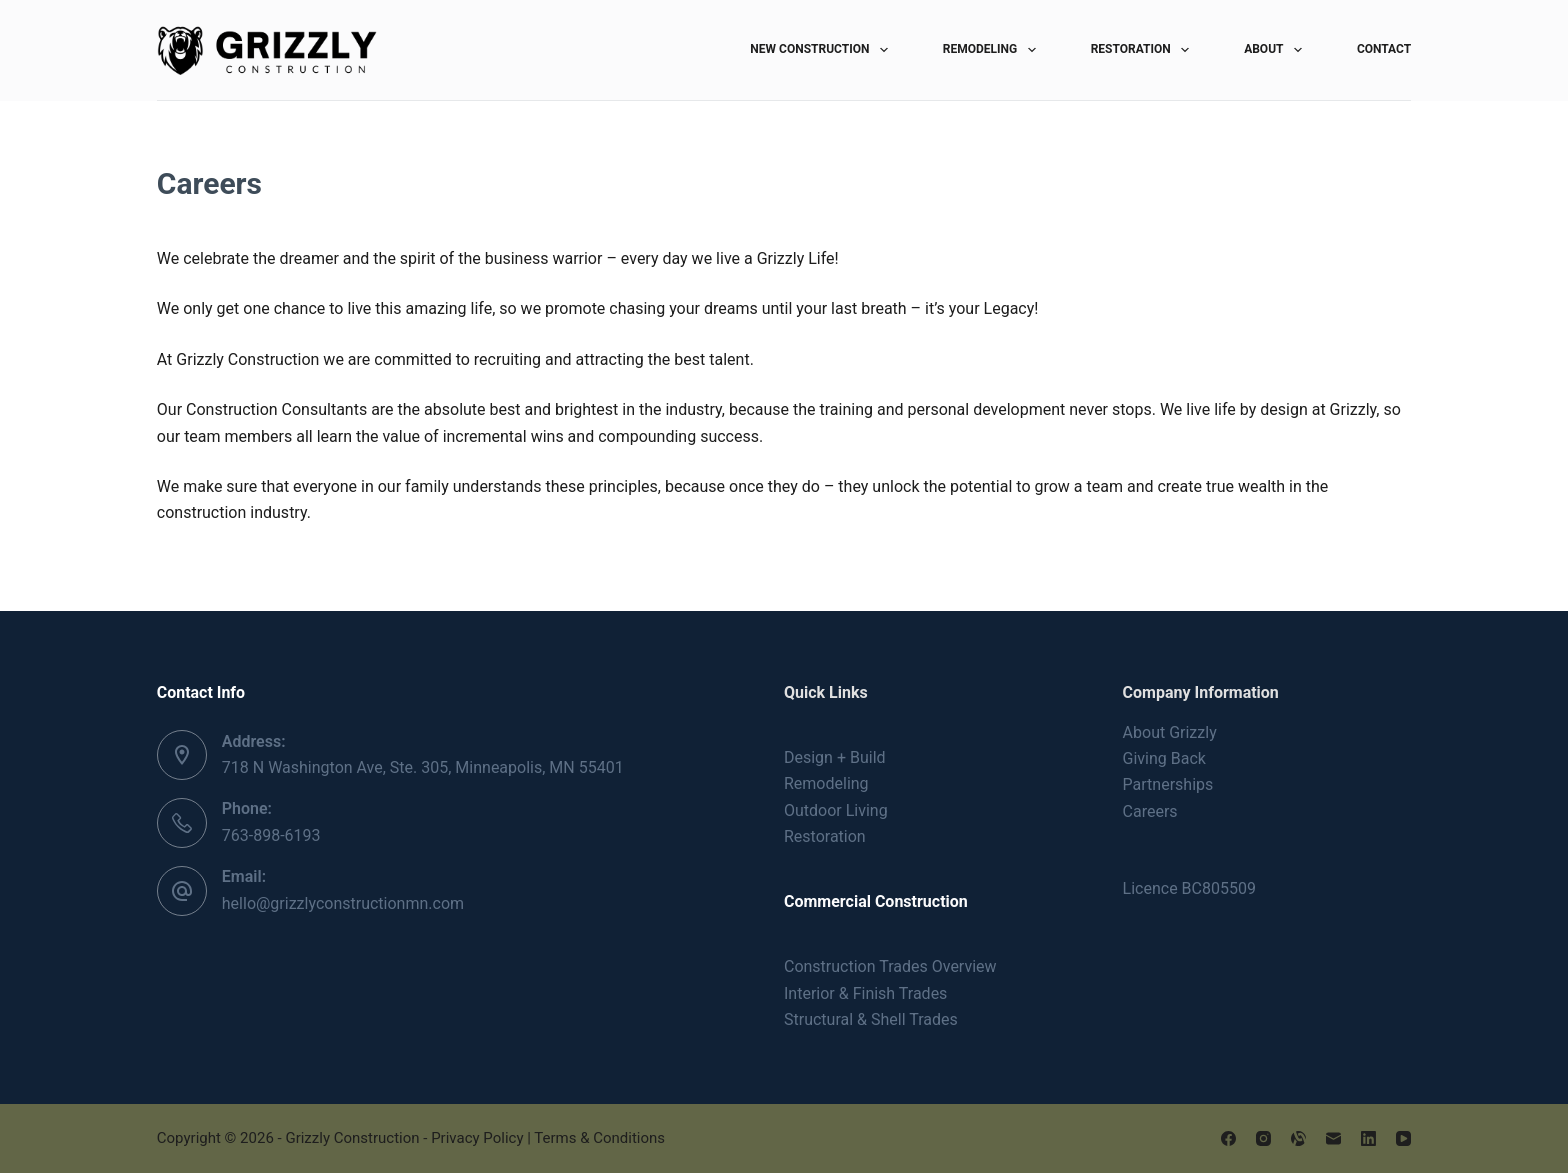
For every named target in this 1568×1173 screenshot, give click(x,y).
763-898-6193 (271, 835)
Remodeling (993, 50)
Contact (1384, 49)
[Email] (1333, 1138)
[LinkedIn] (1368, 1138)
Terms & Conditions (599, 1138)
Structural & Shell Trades (871, 1019)
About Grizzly (1170, 732)
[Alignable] (1298, 1138)
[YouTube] (1403, 1138)
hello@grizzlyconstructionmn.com (343, 903)
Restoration (1144, 50)
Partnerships (1168, 784)
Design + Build (835, 757)
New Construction (822, 50)
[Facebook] (1228, 1138)
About (1277, 50)
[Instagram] (1263, 1138)
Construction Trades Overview (890, 966)
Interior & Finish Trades (865, 993)
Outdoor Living (836, 810)
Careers (1150, 811)
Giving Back (1164, 758)
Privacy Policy (477, 1138)
